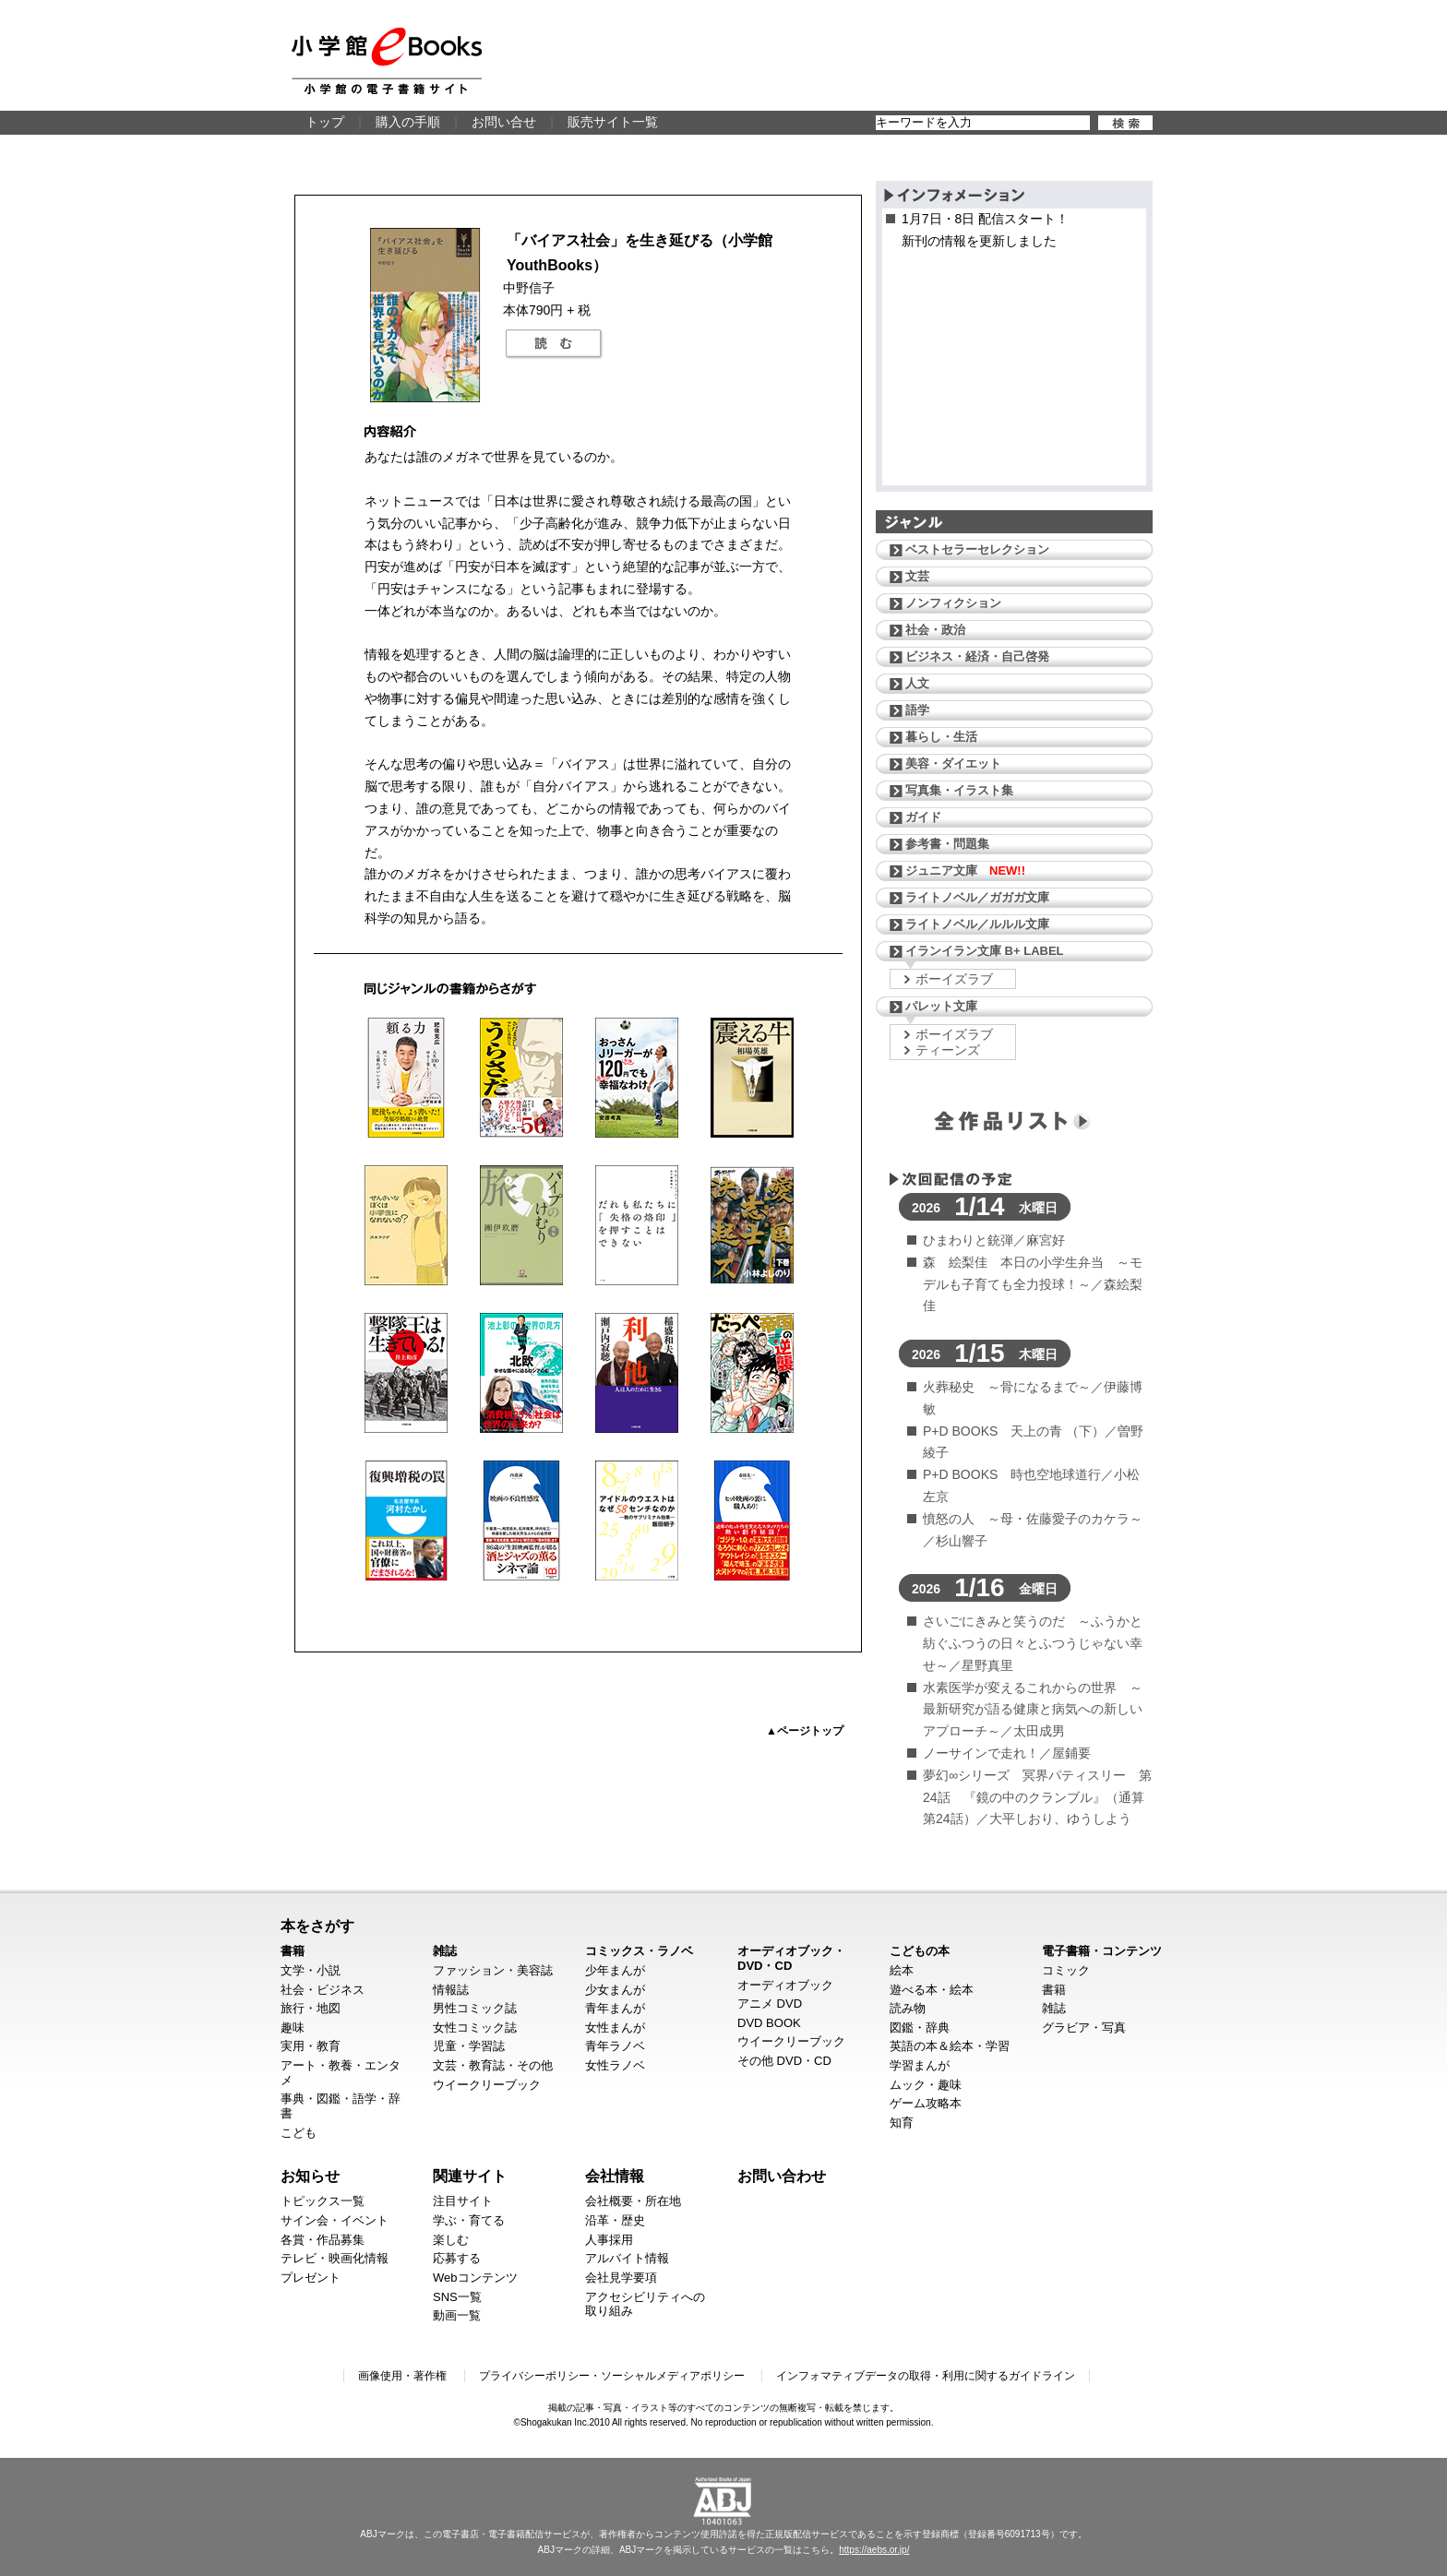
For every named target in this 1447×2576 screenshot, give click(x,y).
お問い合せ (504, 121)
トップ (324, 121)
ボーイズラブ (954, 979)
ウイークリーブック (487, 2085)
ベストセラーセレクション (977, 549)
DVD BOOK (769, 2023)
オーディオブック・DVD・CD (791, 1958)
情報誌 (451, 1990)
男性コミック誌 (475, 2008)
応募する (457, 2258)
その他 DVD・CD (784, 2061)
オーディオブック (785, 1985)
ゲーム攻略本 (926, 2103)
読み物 (908, 2008)
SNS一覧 (457, 2297)
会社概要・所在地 (633, 2201)
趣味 (293, 2027)
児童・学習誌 (469, 2046)
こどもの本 (920, 1951)
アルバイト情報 (627, 2258)
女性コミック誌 (475, 2027)
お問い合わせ (781, 2175)
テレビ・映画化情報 (335, 2258)
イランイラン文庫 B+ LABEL (984, 951)
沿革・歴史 (615, 2220)
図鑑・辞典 (920, 2027)
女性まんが (615, 2027)
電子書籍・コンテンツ (1102, 1951)
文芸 (917, 576)
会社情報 (614, 2175)
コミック (1066, 1970)
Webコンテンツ (475, 2277)
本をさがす (317, 1925)
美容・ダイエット (953, 763)
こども (299, 2133)
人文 (917, 683)
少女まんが (615, 1990)
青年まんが (615, 2008)
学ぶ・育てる (469, 2220)
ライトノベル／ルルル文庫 (977, 924)
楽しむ (451, 2240)
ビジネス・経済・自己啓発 (977, 656)
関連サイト (470, 2175)
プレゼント (311, 2277)
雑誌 (445, 1951)
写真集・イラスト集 (959, 790)
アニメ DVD (769, 2003)
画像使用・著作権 (402, 2375)
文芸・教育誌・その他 (493, 2065)
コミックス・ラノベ (639, 1951)
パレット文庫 (941, 1006)
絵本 (902, 1970)
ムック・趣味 (926, 2085)
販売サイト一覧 (613, 121)
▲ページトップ (804, 1730)
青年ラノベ (615, 2046)
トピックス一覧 (323, 2201)
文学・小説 (311, 1970)
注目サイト (463, 2201)
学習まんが (920, 2065)
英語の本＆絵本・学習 (950, 2046)
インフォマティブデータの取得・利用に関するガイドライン (925, 2375)
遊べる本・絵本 (932, 1990)
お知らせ (310, 2175)
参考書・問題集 (947, 844)
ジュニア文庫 (965, 870)
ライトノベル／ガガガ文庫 (977, 897)
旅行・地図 (311, 2008)
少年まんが (615, 1970)
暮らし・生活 (941, 737)
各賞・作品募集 (323, 2240)
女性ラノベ (615, 2065)
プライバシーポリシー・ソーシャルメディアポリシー (612, 2375)
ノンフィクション (953, 603)
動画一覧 (457, 2315)
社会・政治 (935, 630)
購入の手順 (408, 121)
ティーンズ (947, 1050)
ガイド (923, 817)
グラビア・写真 (1084, 2027)
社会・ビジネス (323, 1990)
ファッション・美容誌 (493, 1970)
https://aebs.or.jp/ (874, 2550)
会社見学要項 (621, 2277)
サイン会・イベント (335, 2220)
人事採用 (609, 2240)
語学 (917, 710)
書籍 (293, 1951)
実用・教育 (311, 2046)
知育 (902, 2122)
